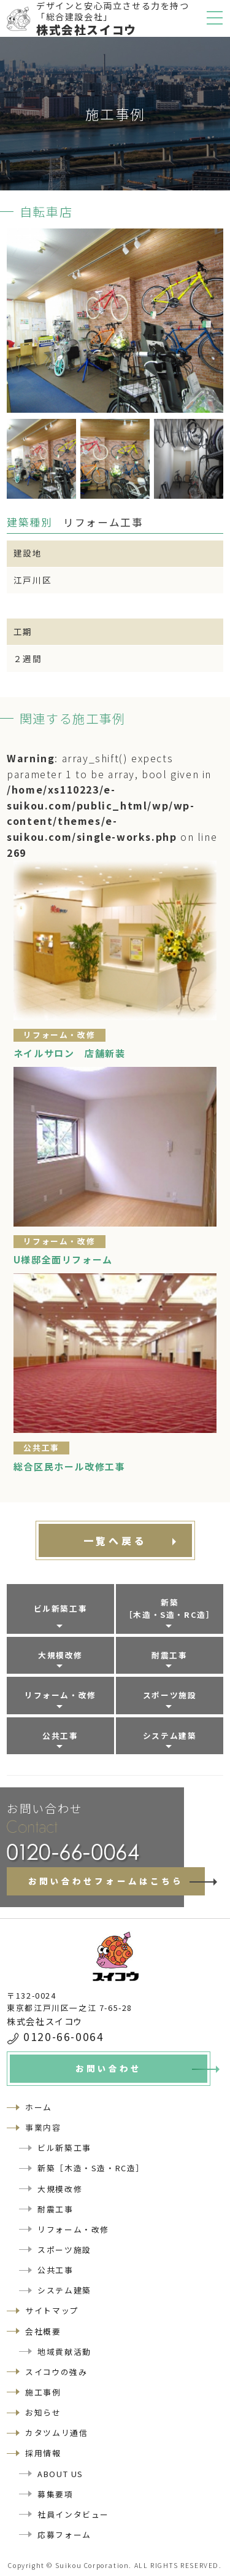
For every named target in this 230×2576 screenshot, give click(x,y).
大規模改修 (60, 1655)
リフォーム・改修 (60, 1695)
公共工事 (60, 1735)
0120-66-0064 (63, 2036)
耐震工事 (169, 1655)
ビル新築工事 (61, 1608)
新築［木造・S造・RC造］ (170, 1608)
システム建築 (170, 1735)
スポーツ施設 (170, 1695)
